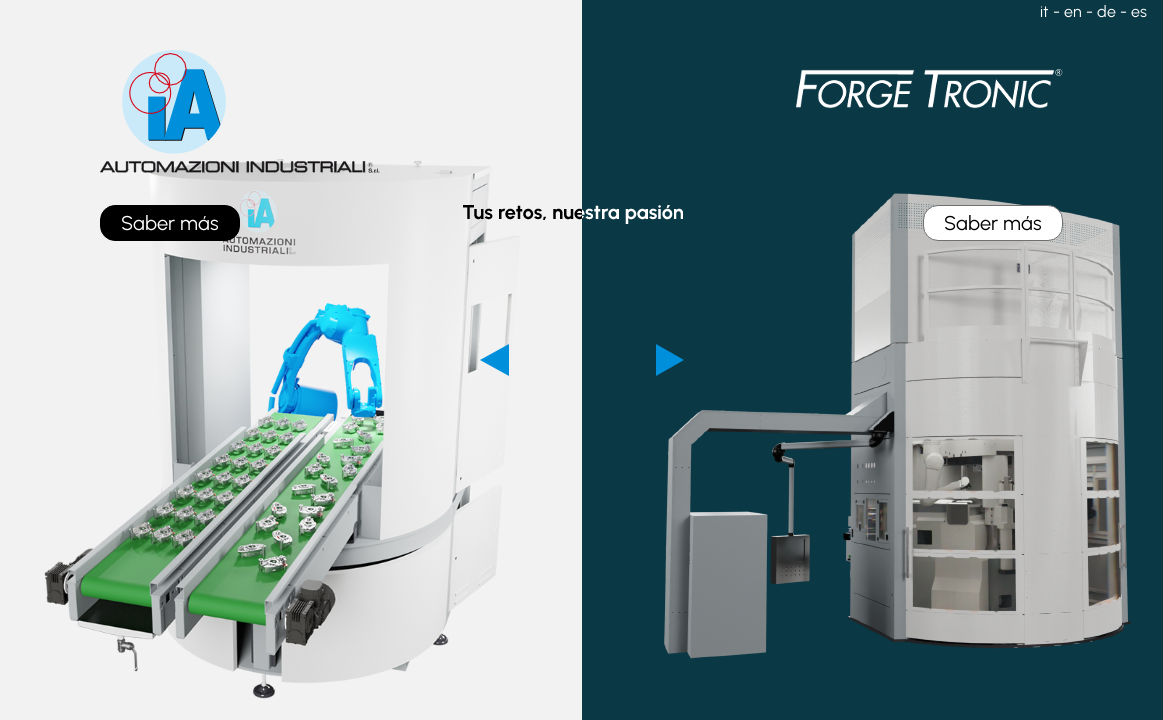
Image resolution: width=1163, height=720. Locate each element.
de (1106, 11)
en (1073, 11)
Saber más (170, 223)
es (1139, 11)
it (1044, 11)
